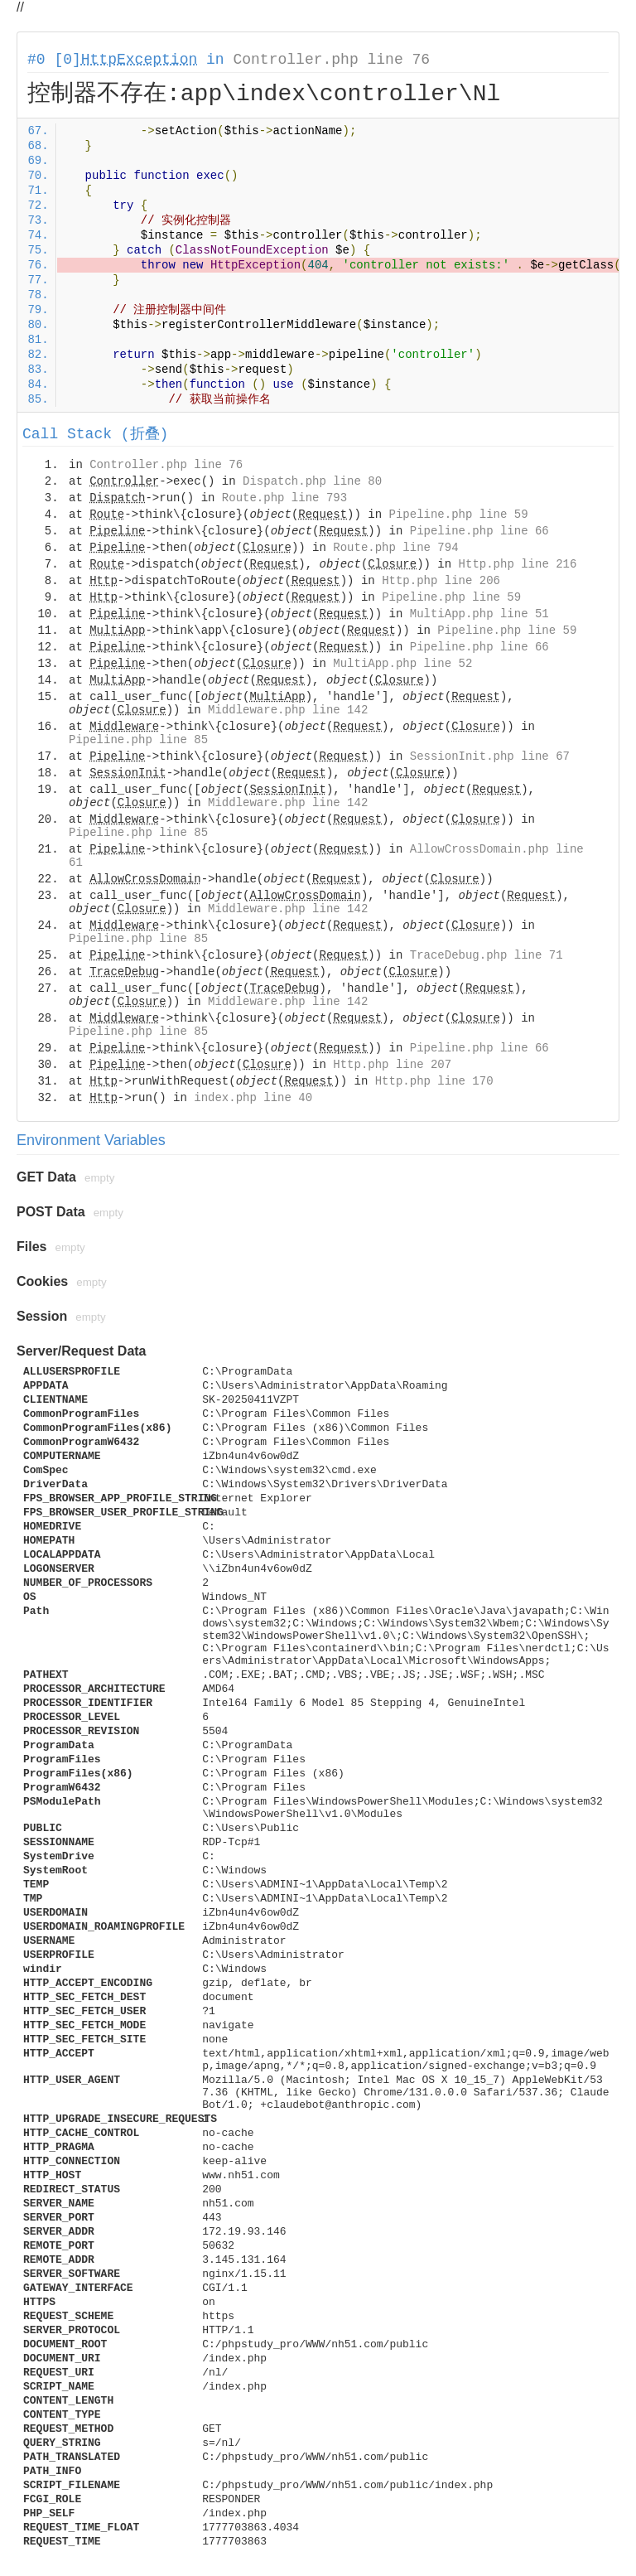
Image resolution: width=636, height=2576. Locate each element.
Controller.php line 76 (331, 59)
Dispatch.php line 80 (312, 481)
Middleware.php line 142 (288, 710)
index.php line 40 (253, 1097)
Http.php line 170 (434, 1081)
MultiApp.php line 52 (402, 663)
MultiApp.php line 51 (479, 614)
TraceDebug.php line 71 (486, 955)
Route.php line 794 (395, 547)
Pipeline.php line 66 (479, 531)
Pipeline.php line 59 (458, 514)
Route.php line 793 (284, 498)
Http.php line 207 (392, 1064)
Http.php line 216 (518, 564)
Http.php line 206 (441, 580)
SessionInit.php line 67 (490, 756)
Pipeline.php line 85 (138, 740)
